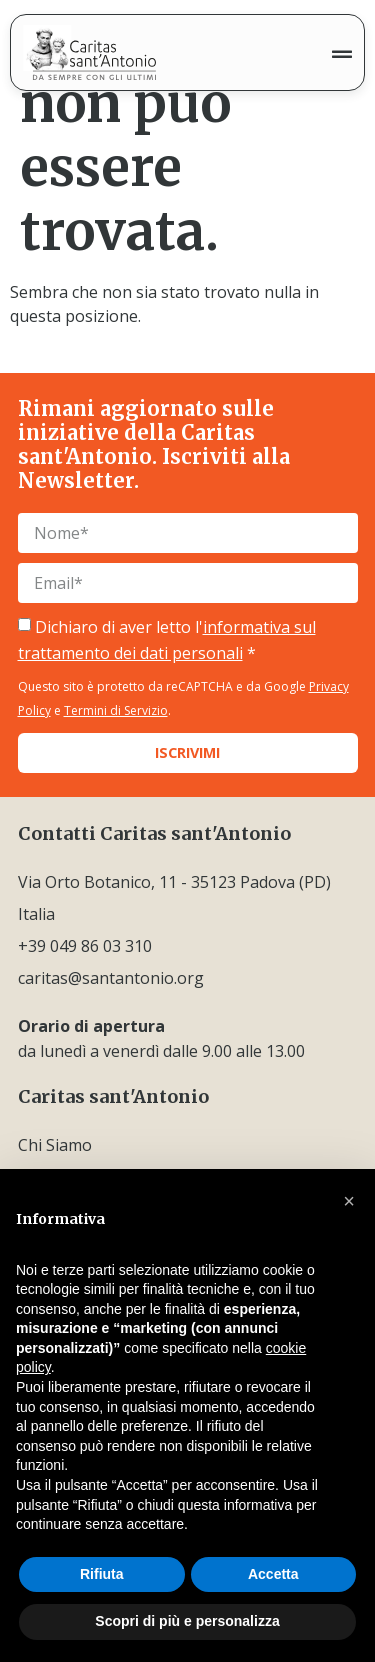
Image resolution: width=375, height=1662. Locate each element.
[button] (349, 1201)
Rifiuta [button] (102, 1574)
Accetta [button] (273, 1574)
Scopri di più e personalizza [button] (187, 1621)
